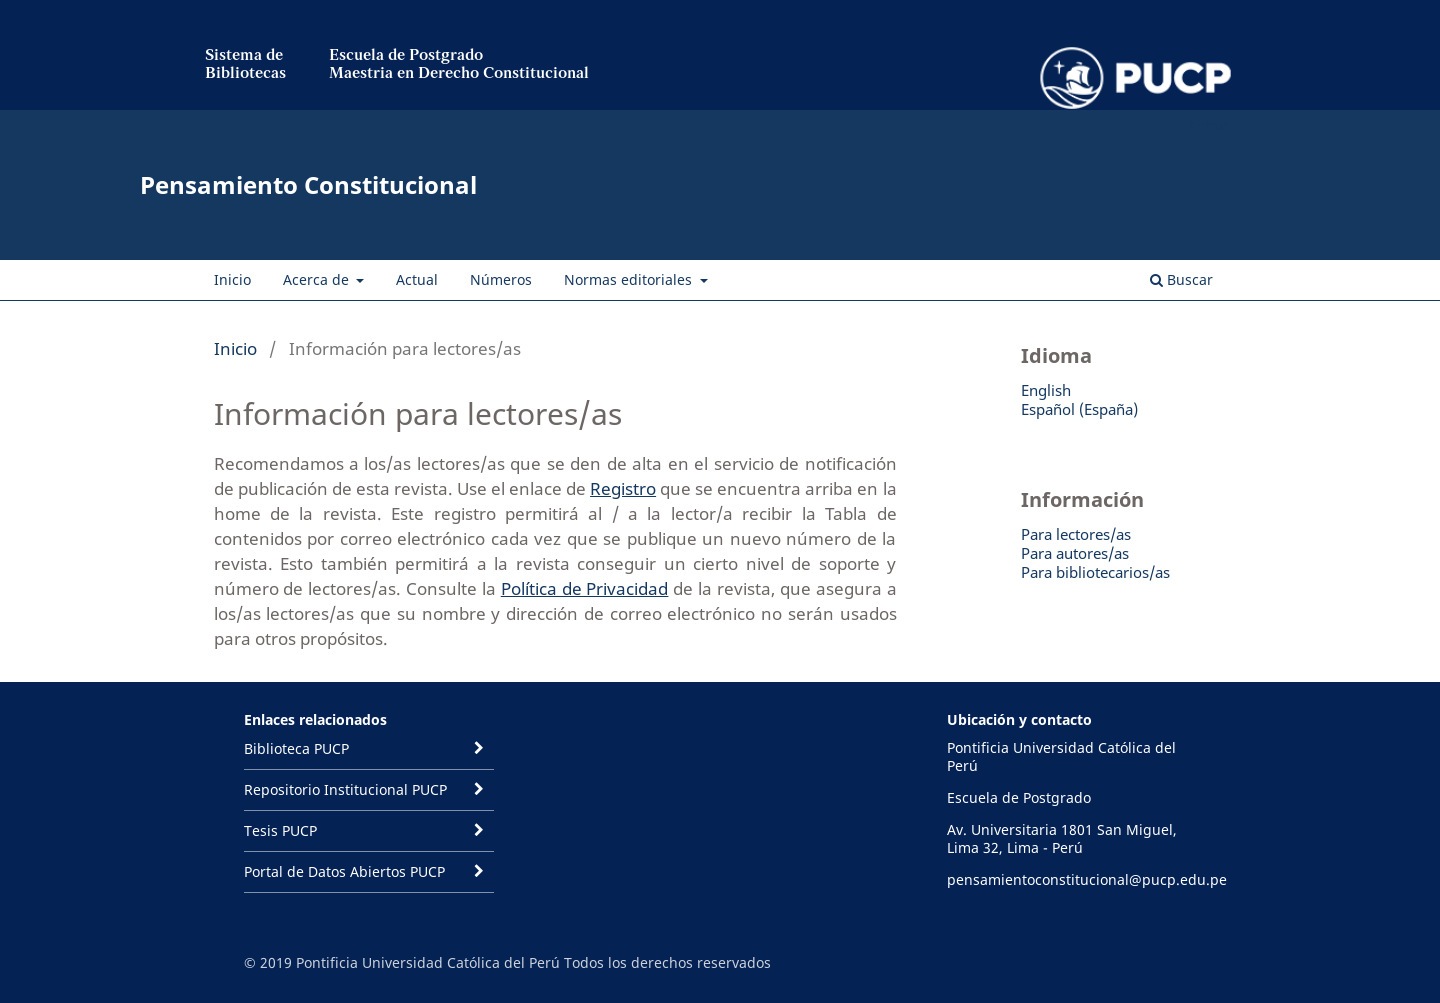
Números (501, 279)
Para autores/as (1075, 553)
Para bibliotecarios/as (1095, 572)
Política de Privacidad (585, 588)
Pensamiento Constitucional (308, 184)
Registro (623, 488)
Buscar (1181, 279)
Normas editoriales (630, 279)
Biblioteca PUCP (296, 748)
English (1046, 390)
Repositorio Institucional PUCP (345, 789)
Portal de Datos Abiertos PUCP (344, 871)
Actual (417, 279)
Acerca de (318, 279)
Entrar (1208, 125)
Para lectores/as (1076, 534)
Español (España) (1079, 409)
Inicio (232, 279)
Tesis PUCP (280, 830)
